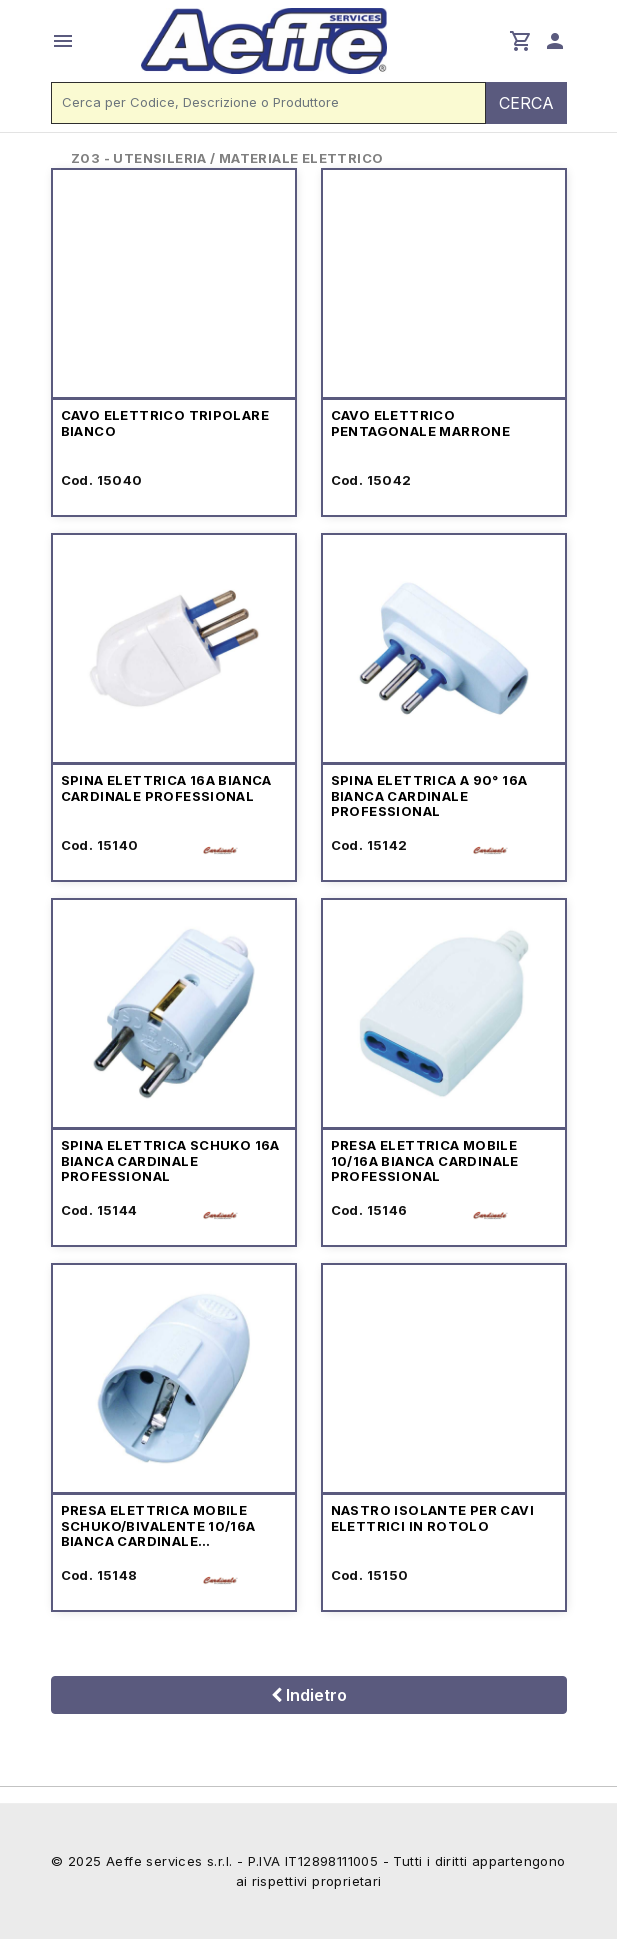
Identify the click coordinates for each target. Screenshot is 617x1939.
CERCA (526, 103)
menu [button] (63, 41)
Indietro (309, 1695)
